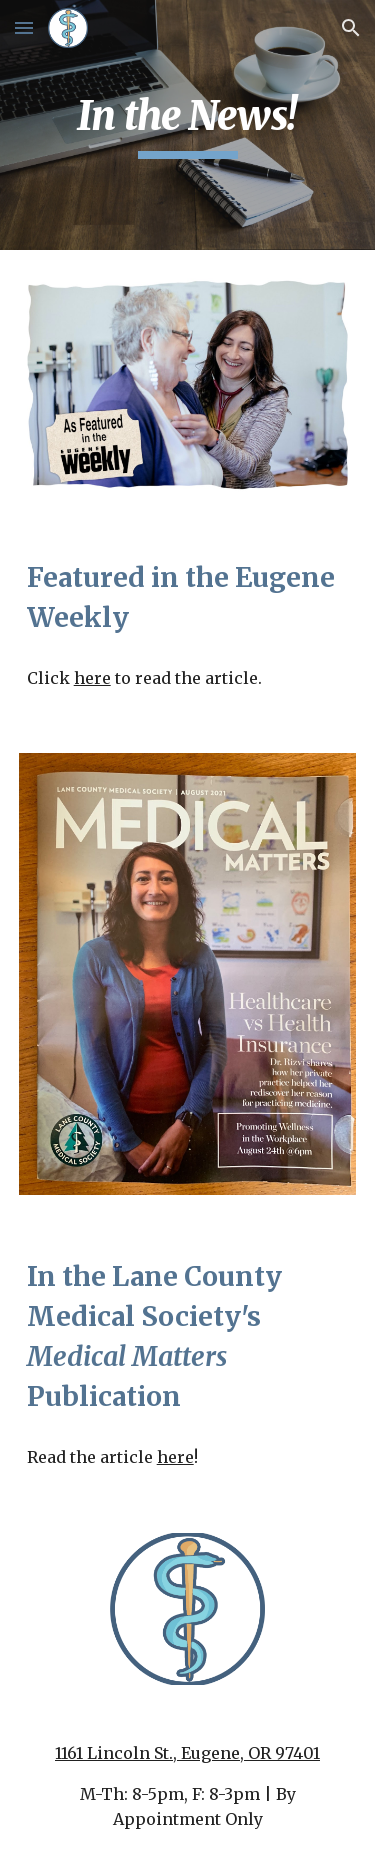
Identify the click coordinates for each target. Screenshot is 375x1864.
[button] (24, 27)
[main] (188, 125)
